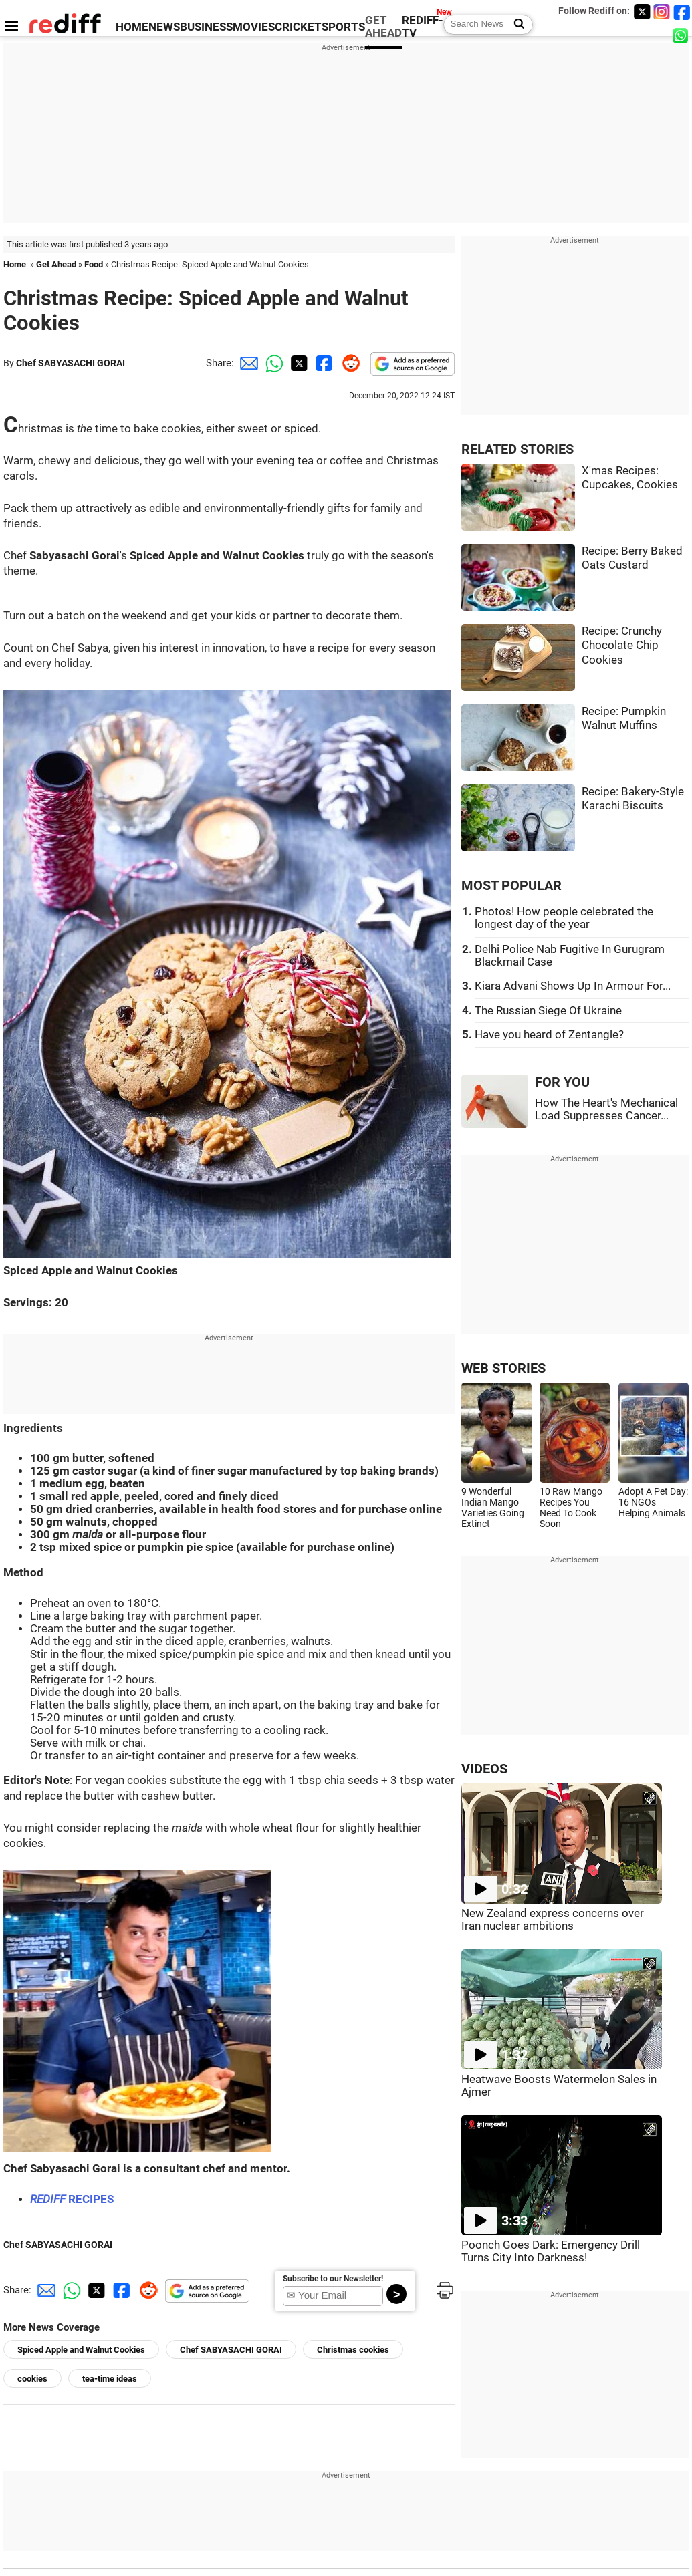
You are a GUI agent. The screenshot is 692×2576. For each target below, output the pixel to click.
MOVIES (254, 27)
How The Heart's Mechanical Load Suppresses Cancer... (606, 1109)
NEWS (164, 27)
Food (93, 264)
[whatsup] (682, 35)
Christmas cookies (353, 2350)
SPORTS (343, 27)
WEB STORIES (503, 1368)
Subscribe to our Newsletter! (333, 2278)
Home (14, 264)
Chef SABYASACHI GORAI (70, 362)
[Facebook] (682, 11)
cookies (32, 2379)
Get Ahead (56, 264)
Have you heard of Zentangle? (549, 1034)
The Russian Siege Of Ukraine (548, 1010)
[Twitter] (642, 11)
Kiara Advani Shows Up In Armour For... (573, 986)
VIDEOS (484, 1769)
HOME (132, 27)
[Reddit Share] (348, 363)
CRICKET (298, 27)
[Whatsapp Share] (272, 363)
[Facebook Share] (323, 363)
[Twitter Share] (297, 363)
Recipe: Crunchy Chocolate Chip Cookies (622, 645)
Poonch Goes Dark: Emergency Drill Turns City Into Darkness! (550, 2251)
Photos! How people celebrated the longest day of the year (564, 918)
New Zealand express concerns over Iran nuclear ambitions (552, 1920)
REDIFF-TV (422, 26)
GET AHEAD (383, 26)
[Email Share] (246, 363)
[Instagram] (662, 11)
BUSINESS (206, 27)
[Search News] (515, 25)
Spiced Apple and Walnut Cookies (81, 2350)
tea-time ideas (109, 2379)
